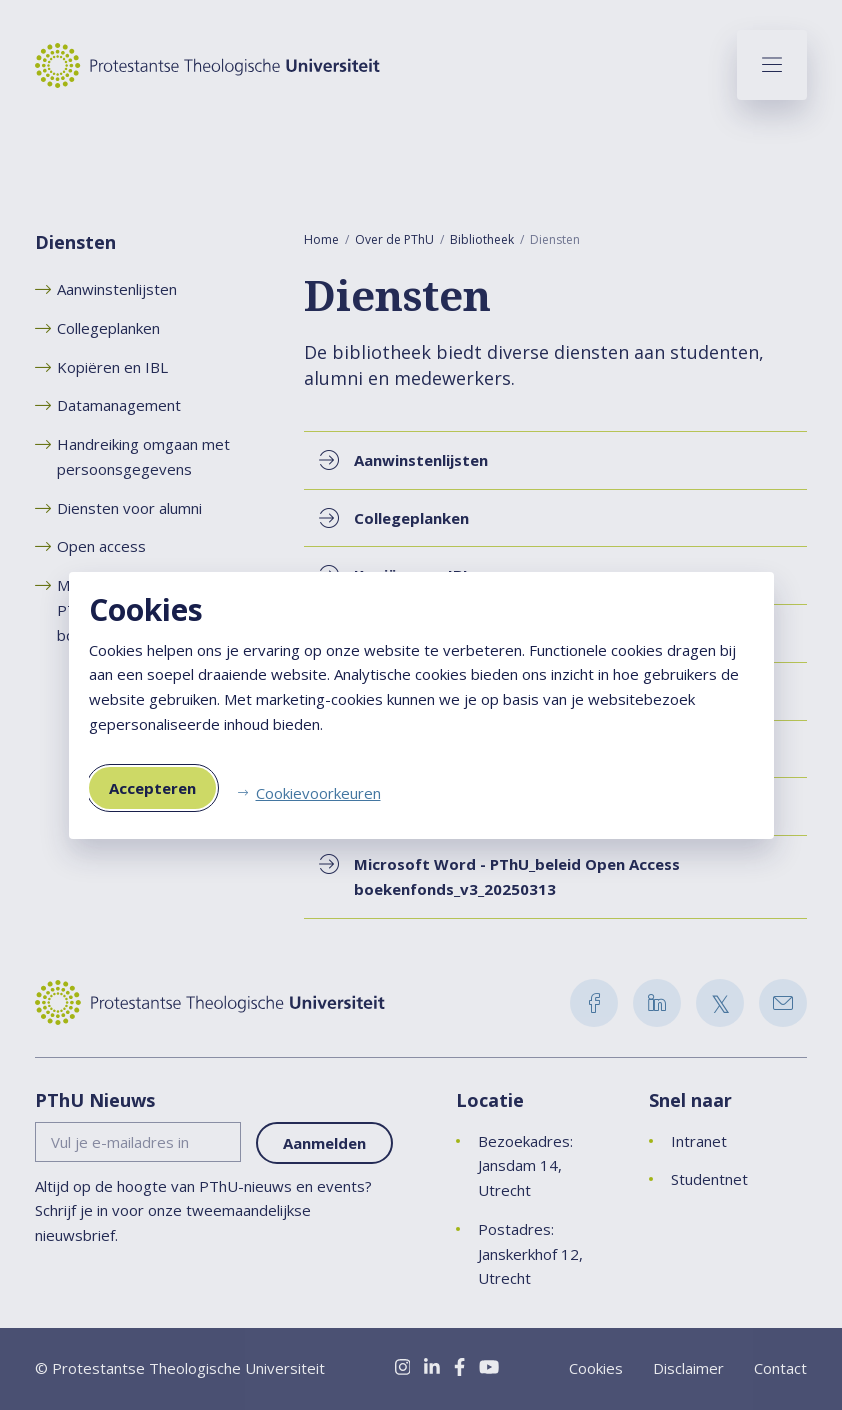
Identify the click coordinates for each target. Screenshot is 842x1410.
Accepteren (152, 788)
